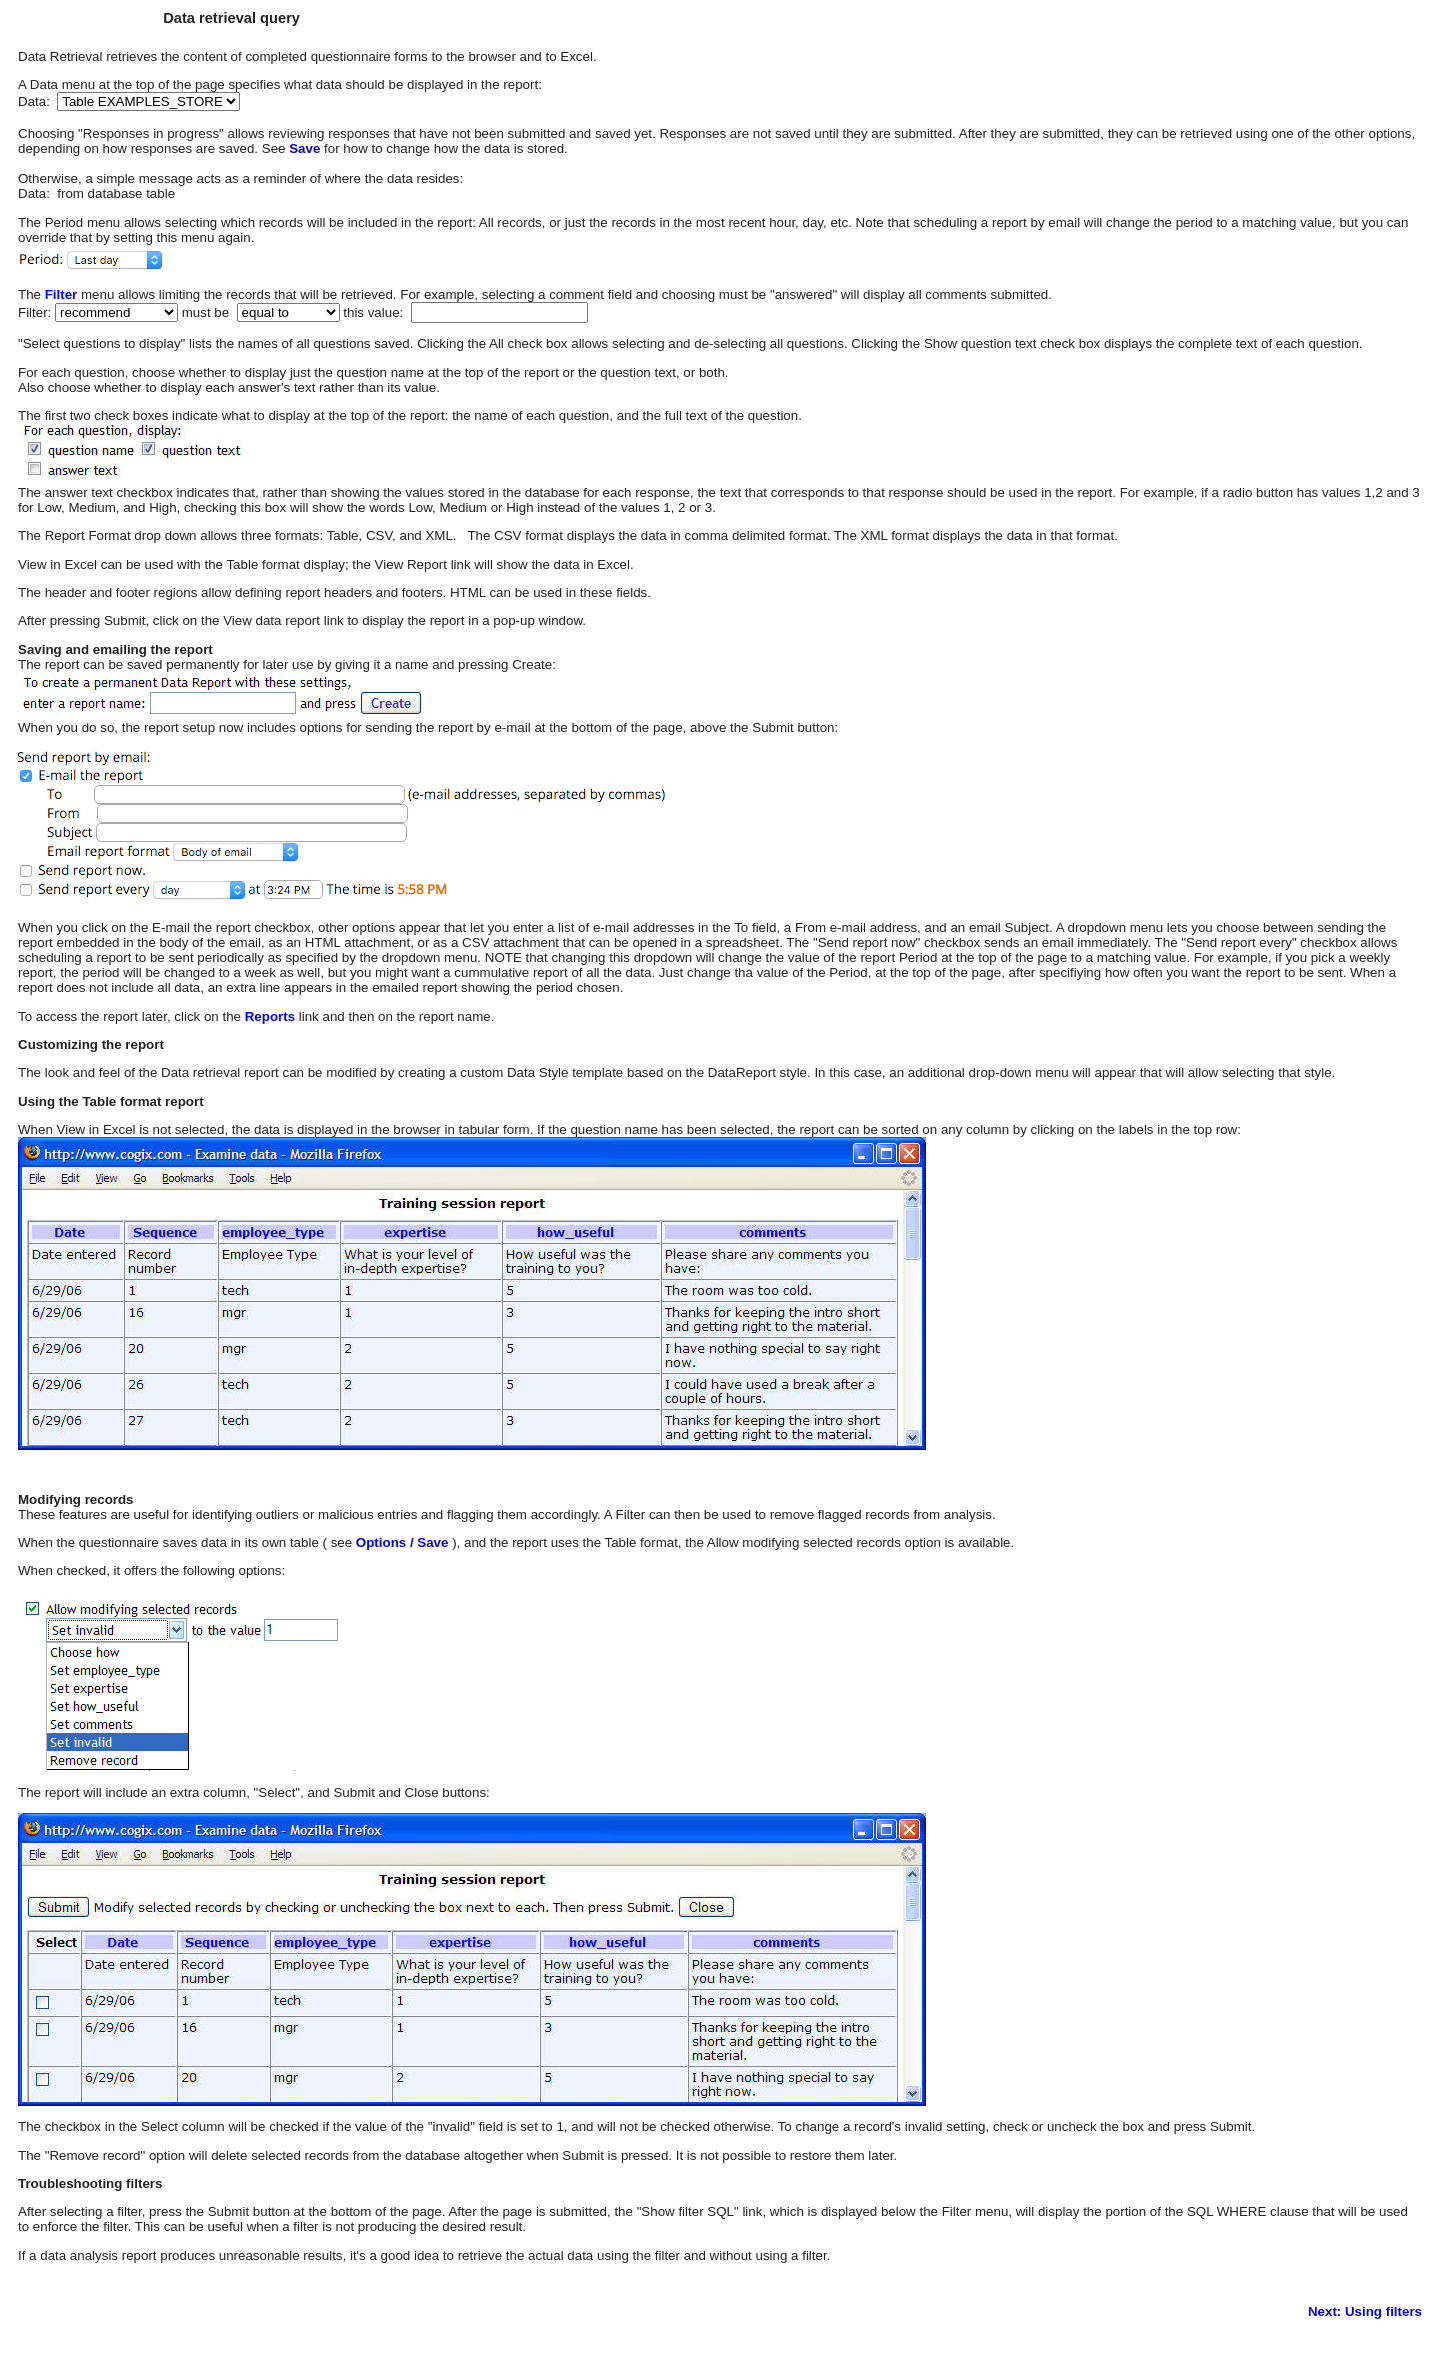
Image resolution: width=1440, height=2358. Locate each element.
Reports (270, 1016)
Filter (61, 294)
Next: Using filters (1365, 2311)
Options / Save (400, 1542)
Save (304, 148)
